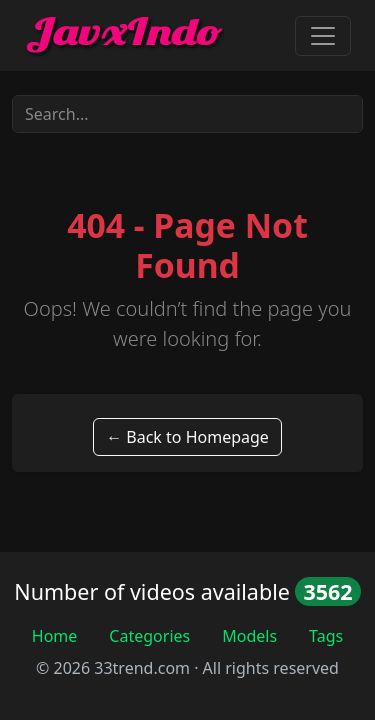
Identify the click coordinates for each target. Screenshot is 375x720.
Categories (149, 636)
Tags (326, 636)
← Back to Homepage (187, 437)
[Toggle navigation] (323, 36)
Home (55, 636)
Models (249, 636)
